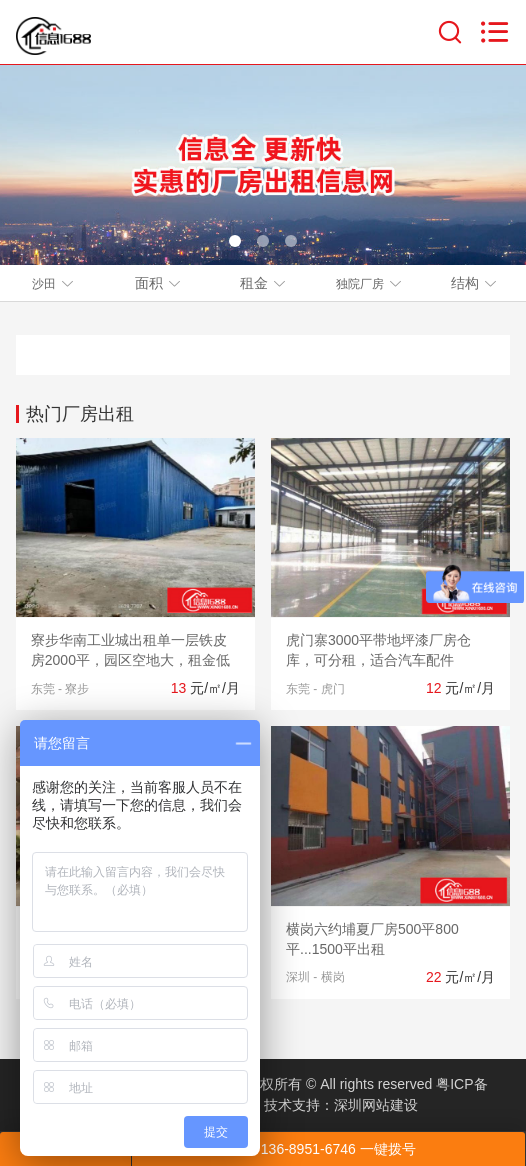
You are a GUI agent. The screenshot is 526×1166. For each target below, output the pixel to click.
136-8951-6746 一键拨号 (328, 1149)
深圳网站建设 (376, 1105)
